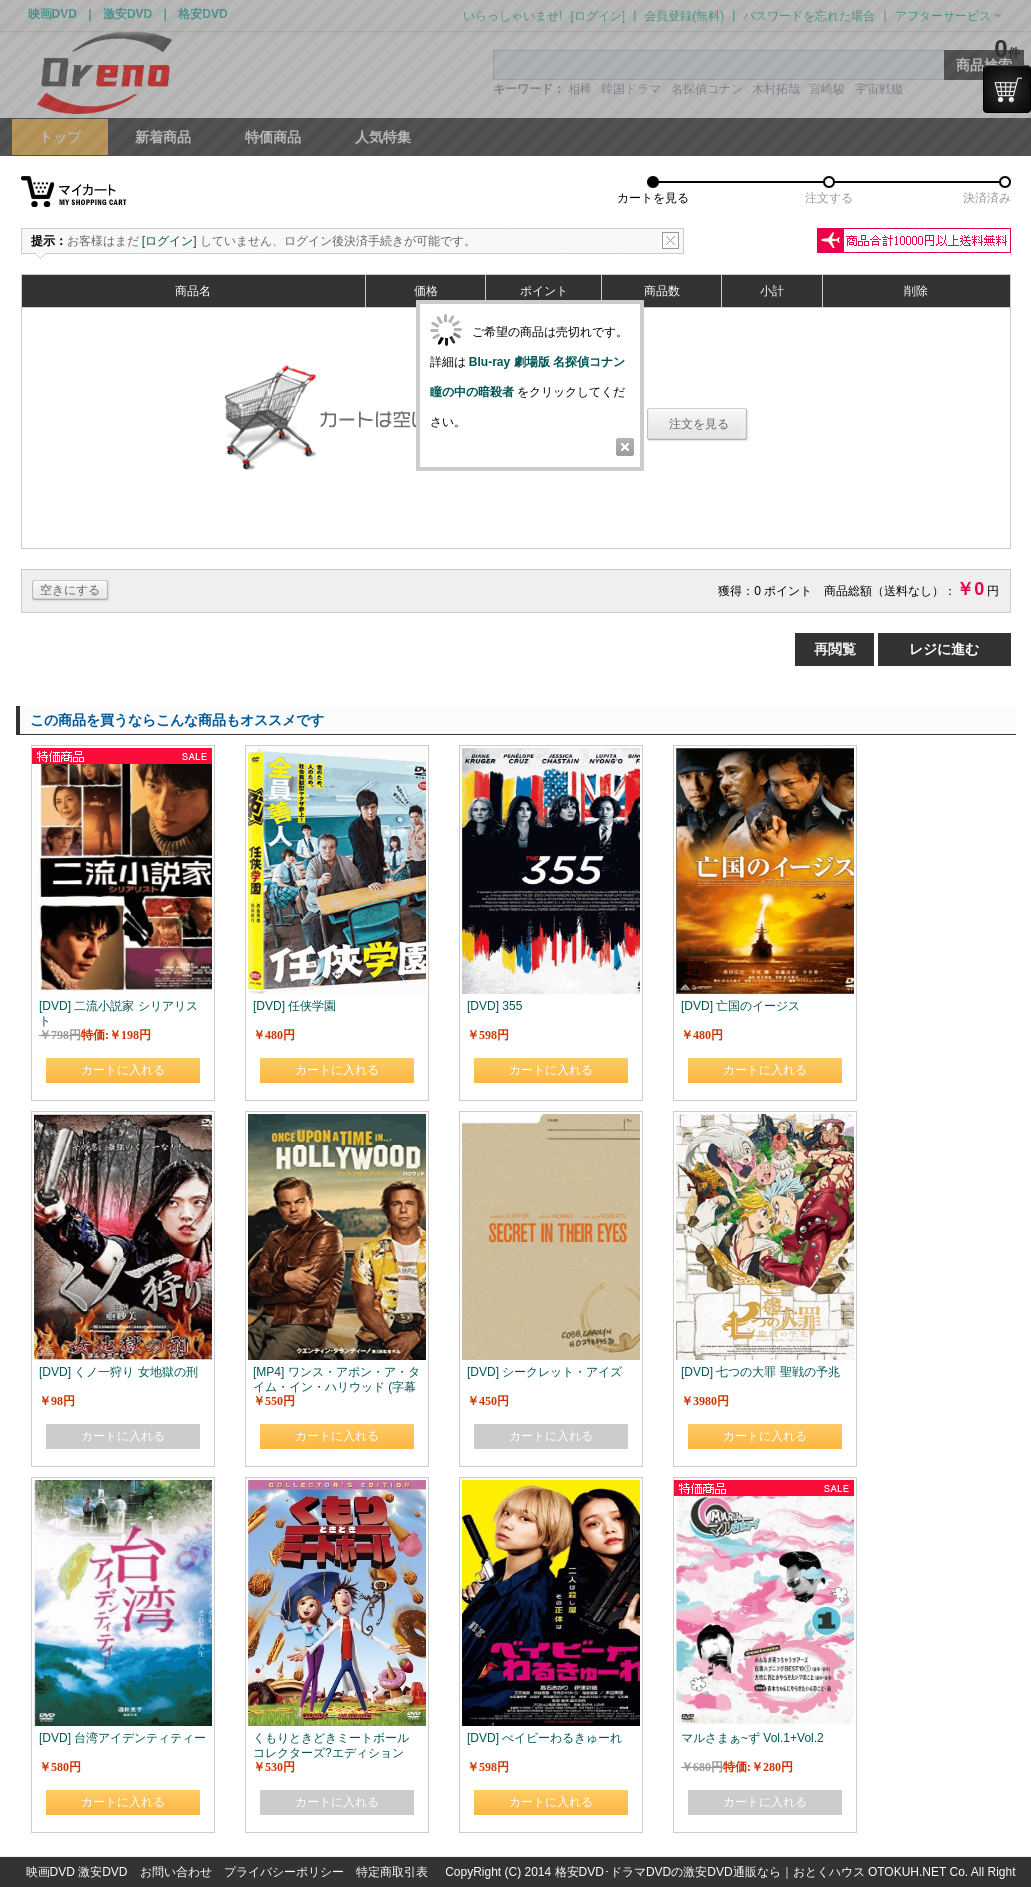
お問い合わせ (176, 1872)
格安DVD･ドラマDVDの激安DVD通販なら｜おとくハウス (711, 1872)
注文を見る (699, 424)
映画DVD (50, 1872)
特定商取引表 (392, 1872)
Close (625, 447)
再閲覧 (835, 649)
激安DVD (102, 1872)
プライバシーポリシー (284, 1872)
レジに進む (944, 649)
